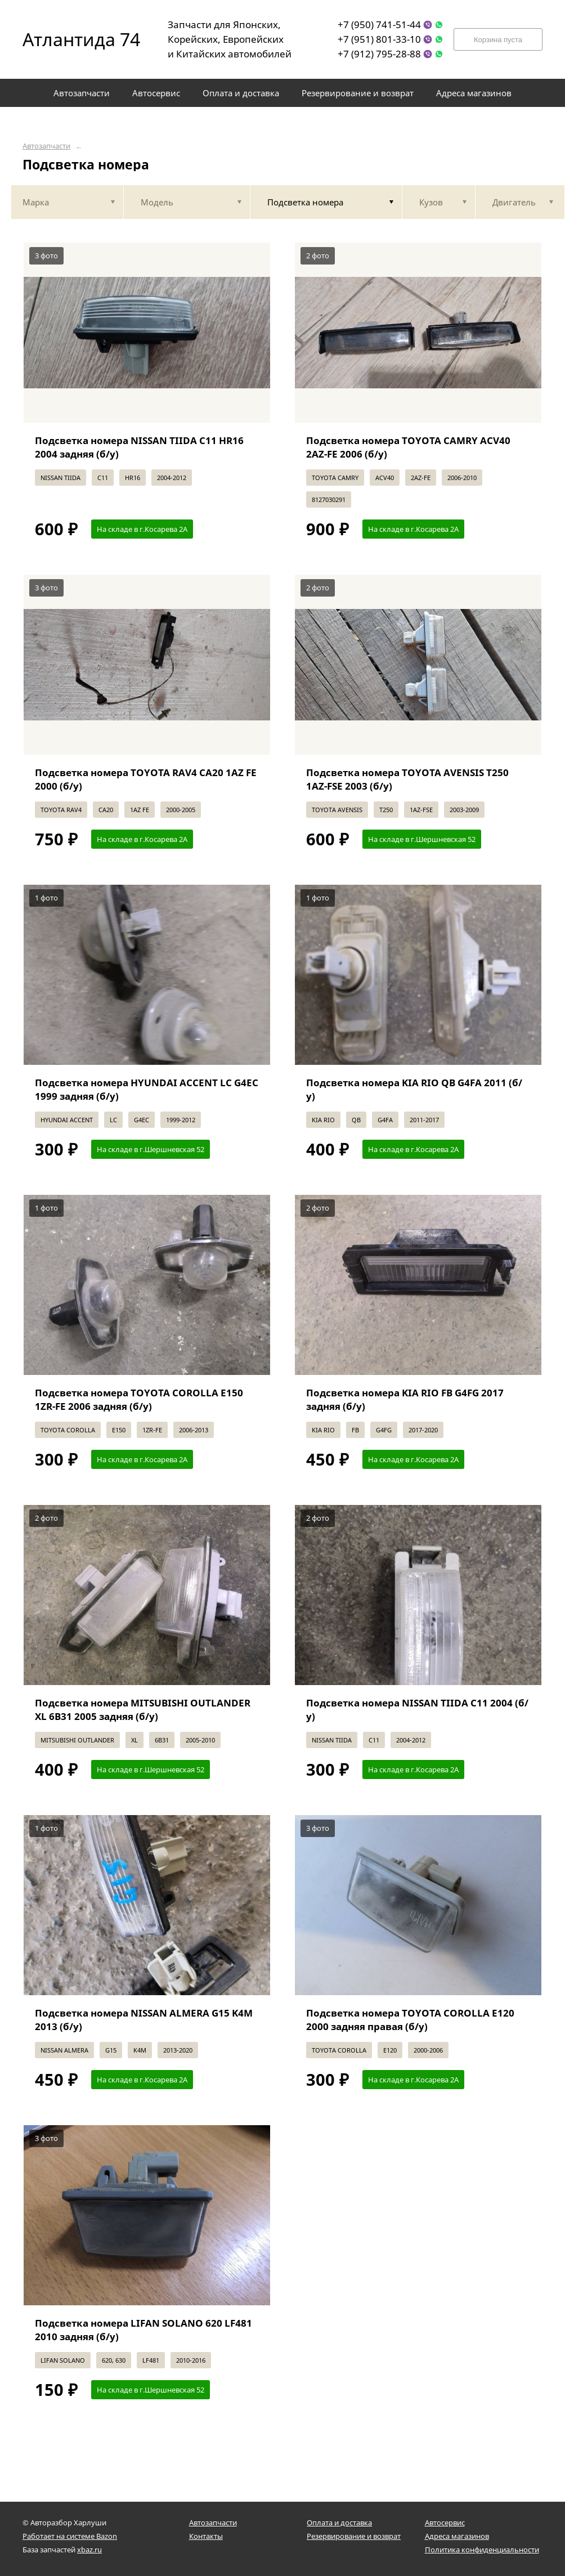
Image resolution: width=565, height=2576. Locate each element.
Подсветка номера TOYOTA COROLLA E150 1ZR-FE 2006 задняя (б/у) (139, 1399)
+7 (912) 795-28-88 (379, 53)
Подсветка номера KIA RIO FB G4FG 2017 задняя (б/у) (405, 1399)
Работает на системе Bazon (70, 2536)
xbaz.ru (89, 2549)
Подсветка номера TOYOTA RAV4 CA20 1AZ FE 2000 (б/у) (146, 779)
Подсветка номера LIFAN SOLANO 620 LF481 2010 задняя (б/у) (143, 2330)
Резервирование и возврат (354, 2536)
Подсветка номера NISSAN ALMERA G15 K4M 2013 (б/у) (144, 2019)
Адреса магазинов (457, 2536)
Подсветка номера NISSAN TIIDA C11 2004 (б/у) (417, 1709)
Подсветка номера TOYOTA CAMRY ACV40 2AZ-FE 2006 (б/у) (408, 447)
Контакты (206, 2536)
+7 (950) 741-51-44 (379, 24)
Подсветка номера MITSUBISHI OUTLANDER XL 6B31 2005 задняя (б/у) (142, 1709)
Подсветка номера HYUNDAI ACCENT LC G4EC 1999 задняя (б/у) (146, 1089)
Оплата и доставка (339, 2522)
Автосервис (445, 2522)
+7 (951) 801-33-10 (379, 39)
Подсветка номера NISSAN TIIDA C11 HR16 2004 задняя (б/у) (139, 447)
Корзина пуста (498, 39)
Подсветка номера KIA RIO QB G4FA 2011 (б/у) (414, 1089)
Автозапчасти (46, 146)
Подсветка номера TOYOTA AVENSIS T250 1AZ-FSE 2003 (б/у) (407, 779)
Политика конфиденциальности (482, 2549)
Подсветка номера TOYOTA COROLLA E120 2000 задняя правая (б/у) (410, 2019)
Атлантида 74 (73, 39)
